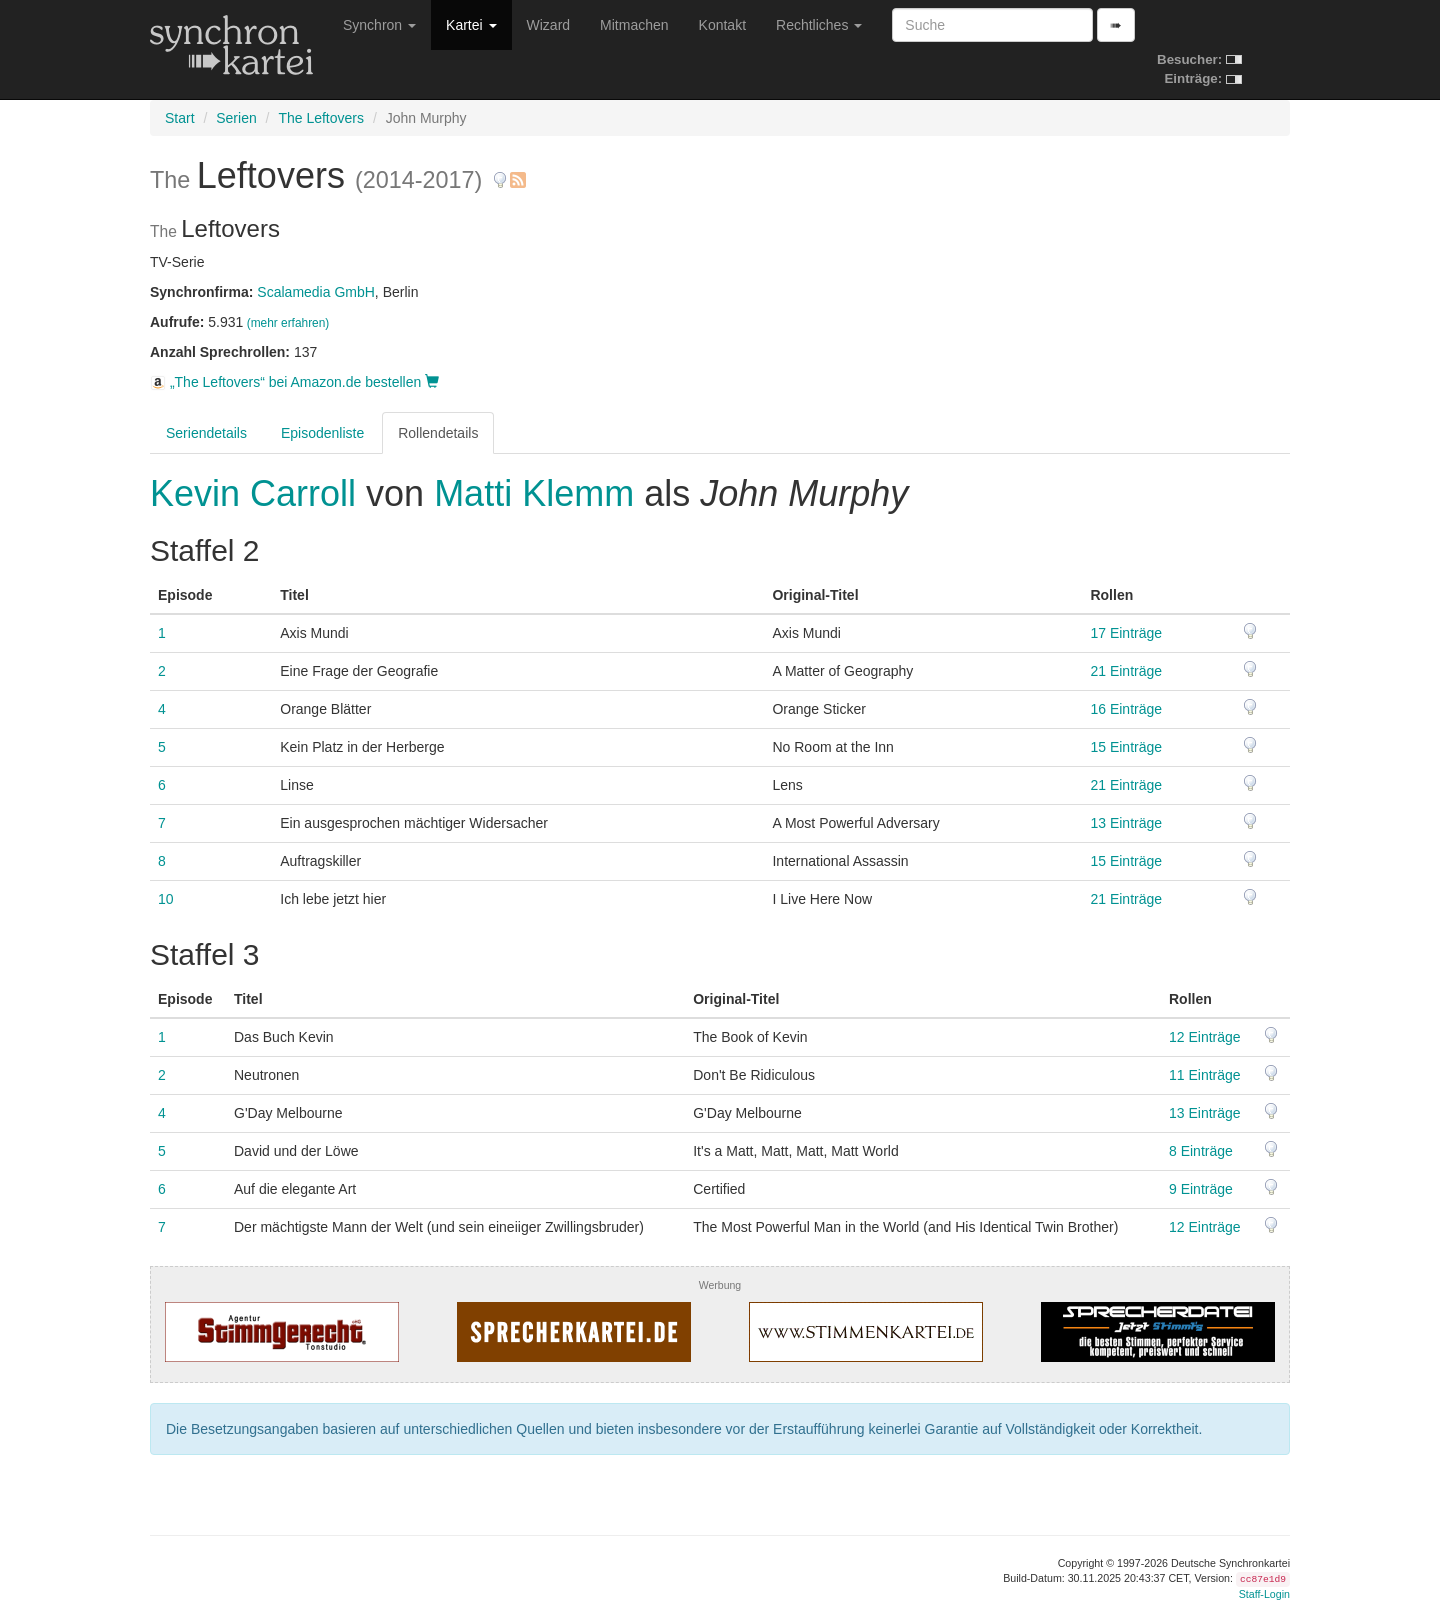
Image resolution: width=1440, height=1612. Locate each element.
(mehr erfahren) (288, 323)
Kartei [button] (471, 25)
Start (180, 118)
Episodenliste (322, 433)
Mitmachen (634, 25)
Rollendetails (438, 433)
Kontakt (722, 25)
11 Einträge (1205, 1075)
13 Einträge (1126, 823)
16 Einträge (1126, 709)
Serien (236, 118)
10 (166, 899)
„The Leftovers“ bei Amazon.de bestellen (294, 382)
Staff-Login (1264, 1594)
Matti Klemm (534, 493)
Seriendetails (206, 433)
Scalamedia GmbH (316, 292)
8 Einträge (1201, 1151)
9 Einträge (1201, 1189)
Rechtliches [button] (819, 25)
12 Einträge (1205, 1037)
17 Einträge (1126, 633)
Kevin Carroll (258, 493)
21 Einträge (1126, 671)
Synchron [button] (379, 25)
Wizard (549, 25)
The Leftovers (321, 118)
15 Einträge (1126, 747)
